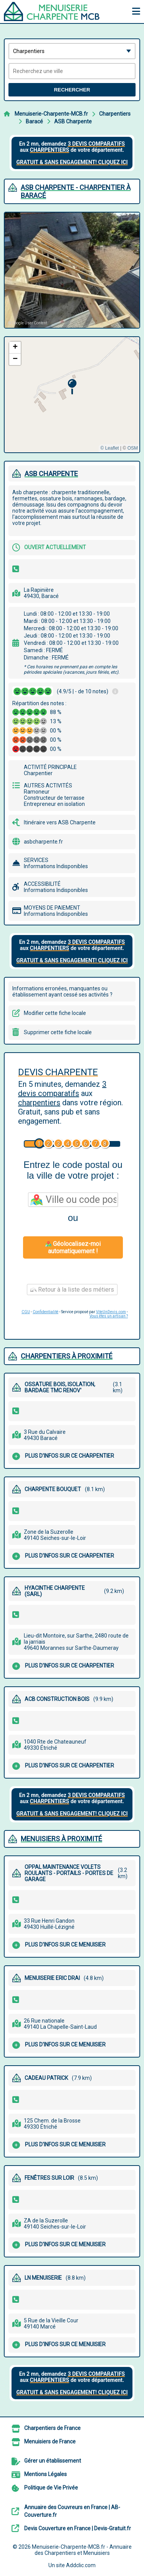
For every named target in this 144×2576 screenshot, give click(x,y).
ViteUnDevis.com (111, 1312)
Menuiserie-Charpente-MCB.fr (51, 114)
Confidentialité (45, 1312)
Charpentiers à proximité (67, 1356)
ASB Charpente (73, 121)
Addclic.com (81, 2565)
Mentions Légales (45, 2474)
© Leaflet (109, 448)
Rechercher (72, 90)
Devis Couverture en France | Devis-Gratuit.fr (77, 2528)
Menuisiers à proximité (61, 1839)
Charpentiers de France (52, 2428)
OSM (132, 448)
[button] (72, 387)
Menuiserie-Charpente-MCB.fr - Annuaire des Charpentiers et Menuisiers (82, 2550)
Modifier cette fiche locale (55, 1013)
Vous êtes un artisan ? (108, 1316)
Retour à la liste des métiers (72, 1289)
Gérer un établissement (52, 2461)
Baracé (34, 121)
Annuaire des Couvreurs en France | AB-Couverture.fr (72, 2511)
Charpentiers (115, 114)
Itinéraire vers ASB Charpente (60, 822)
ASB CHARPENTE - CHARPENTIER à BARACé (76, 191)
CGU (26, 1312)
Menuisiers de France (50, 2441)
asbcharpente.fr (43, 842)
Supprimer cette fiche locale (58, 1032)
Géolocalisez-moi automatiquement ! (73, 1247)
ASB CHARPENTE (51, 474)
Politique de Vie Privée (51, 2488)
